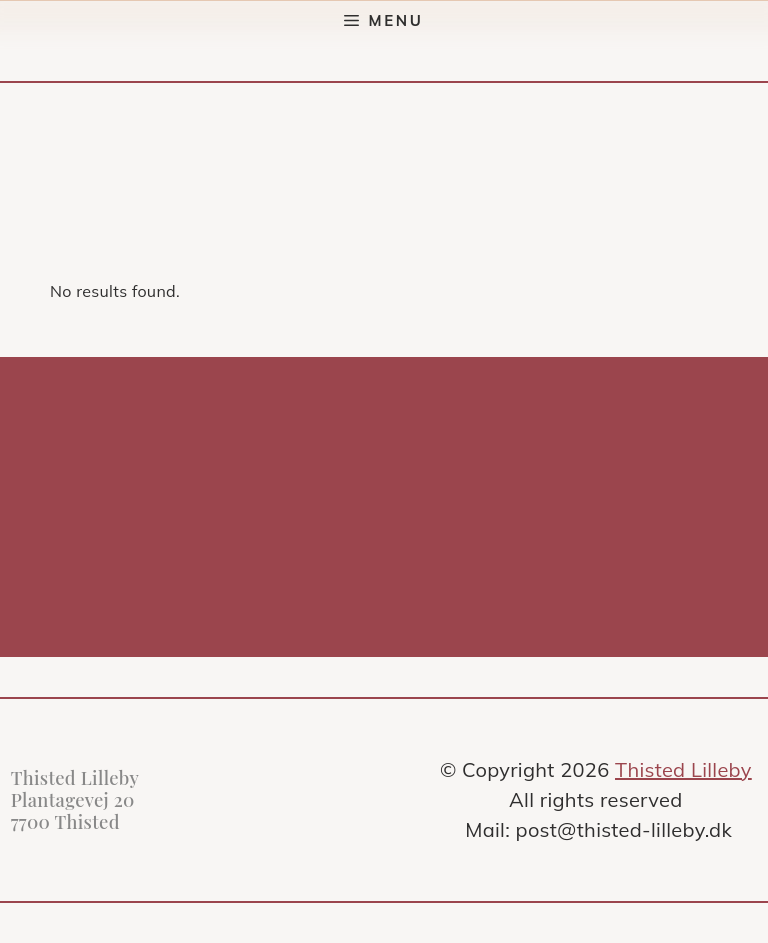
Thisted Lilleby (683, 769)
